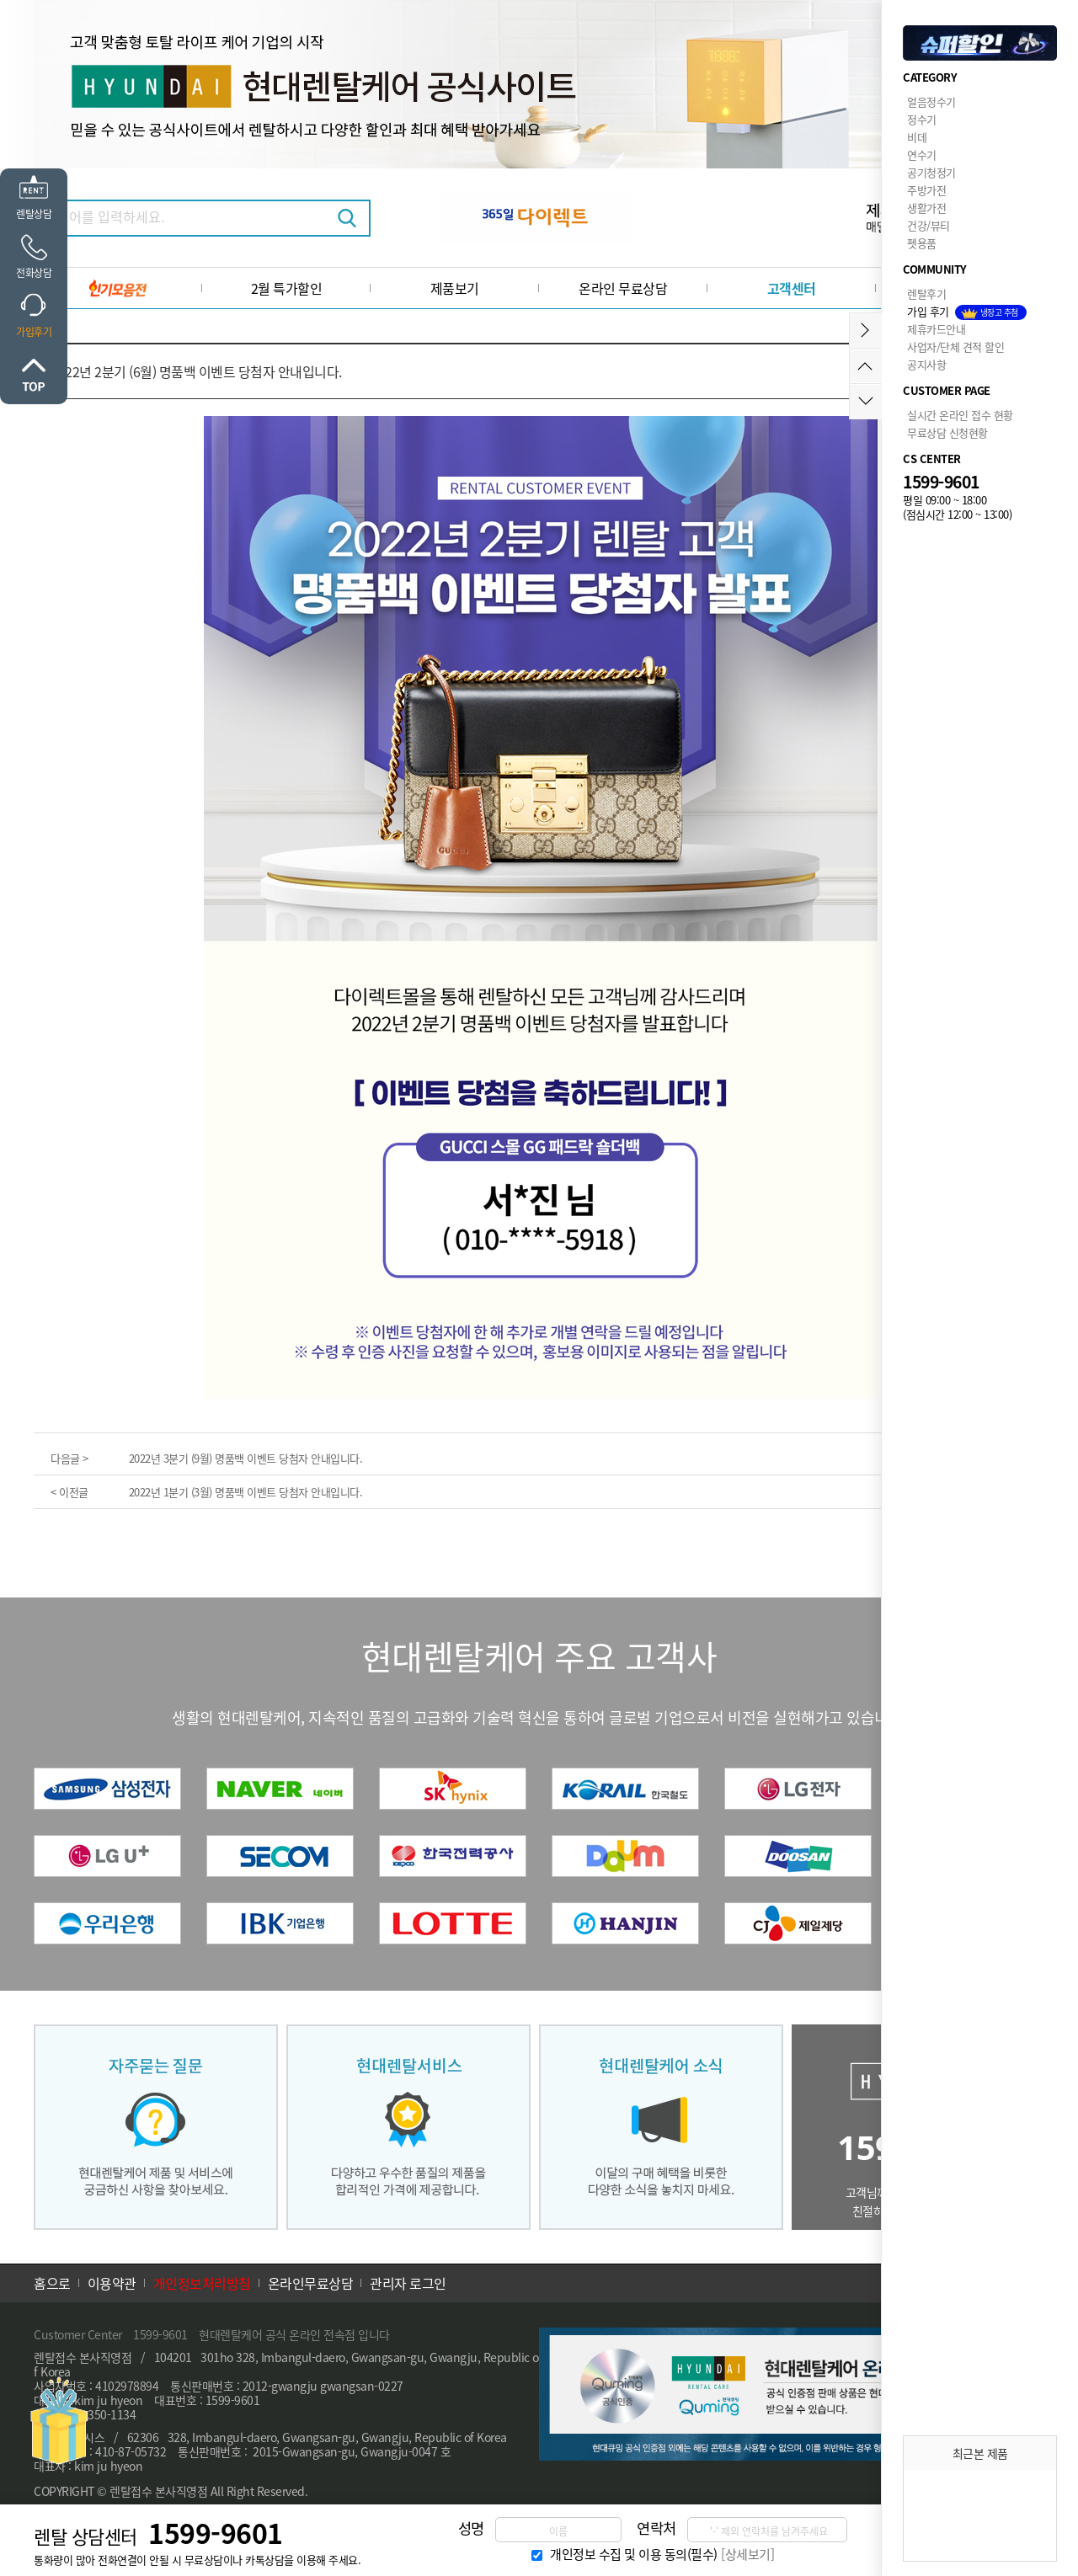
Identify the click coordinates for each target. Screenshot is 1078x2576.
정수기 (922, 119)
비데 (916, 137)
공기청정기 (931, 172)
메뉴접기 (865, 330)
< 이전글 (69, 1492)
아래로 (865, 401)
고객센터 (791, 288)
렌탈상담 (33, 213)
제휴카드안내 (936, 329)
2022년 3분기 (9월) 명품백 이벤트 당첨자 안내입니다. (246, 1458)
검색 (347, 218)
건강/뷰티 (928, 225)
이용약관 (112, 2283)
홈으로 (52, 2283)
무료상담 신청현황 (947, 432)
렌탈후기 (926, 293)
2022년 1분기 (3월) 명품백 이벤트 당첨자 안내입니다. (246, 1492)
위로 (33, 374)
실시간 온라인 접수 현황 (960, 415)
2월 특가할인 (287, 288)
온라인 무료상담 (623, 288)
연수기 (922, 155)
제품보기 (454, 288)
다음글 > (69, 1458)
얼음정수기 (931, 101)
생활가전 (926, 208)
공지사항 (926, 364)
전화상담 (33, 272)
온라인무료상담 (311, 2283)
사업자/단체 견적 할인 (955, 347)
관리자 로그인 (408, 2283)
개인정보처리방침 (202, 2283)
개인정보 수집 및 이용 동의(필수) (634, 2554)
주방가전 (926, 190)
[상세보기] (747, 2554)
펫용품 (922, 243)
